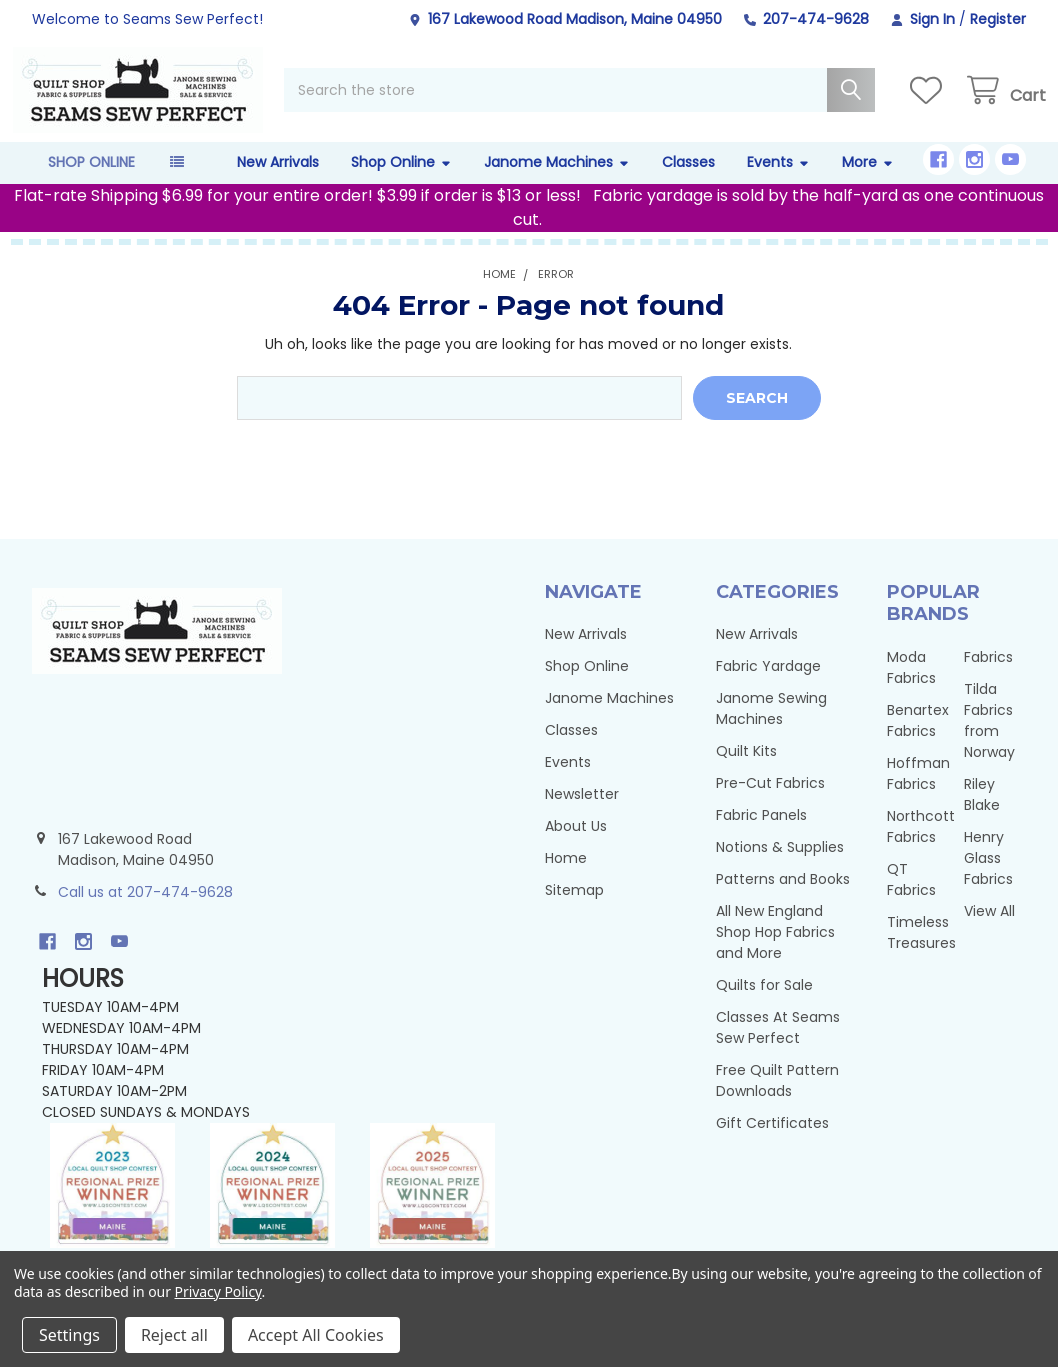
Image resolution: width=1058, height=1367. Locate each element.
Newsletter (582, 814)
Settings (69, 1335)
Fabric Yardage (768, 686)
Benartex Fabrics (918, 740)
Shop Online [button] (91, 182)
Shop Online (401, 182)
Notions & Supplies (780, 867)
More (868, 182)
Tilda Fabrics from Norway (989, 740)
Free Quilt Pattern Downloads (777, 1100)
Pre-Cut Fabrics (770, 803)
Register (998, 19)
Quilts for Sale (764, 1005)
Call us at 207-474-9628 (145, 912)
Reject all (174, 1335)
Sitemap (574, 910)
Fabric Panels (761, 835)
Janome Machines (557, 182)
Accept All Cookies (316, 1335)
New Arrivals (278, 182)
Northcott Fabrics (921, 846)
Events (778, 182)
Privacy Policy (218, 1291)
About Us (576, 846)
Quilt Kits (746, 771)
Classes (688, 182)
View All (989, 931)
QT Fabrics (911, 899)
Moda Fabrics (911, 687)
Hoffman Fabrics (918, 793)
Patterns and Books (783, 899)
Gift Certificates (772, 1143)
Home (566, 878)
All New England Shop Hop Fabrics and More (775, 952)
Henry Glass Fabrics (988, 878)
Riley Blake (982, 814)
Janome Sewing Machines (771, 728)
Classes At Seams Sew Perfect (778, 1047)
